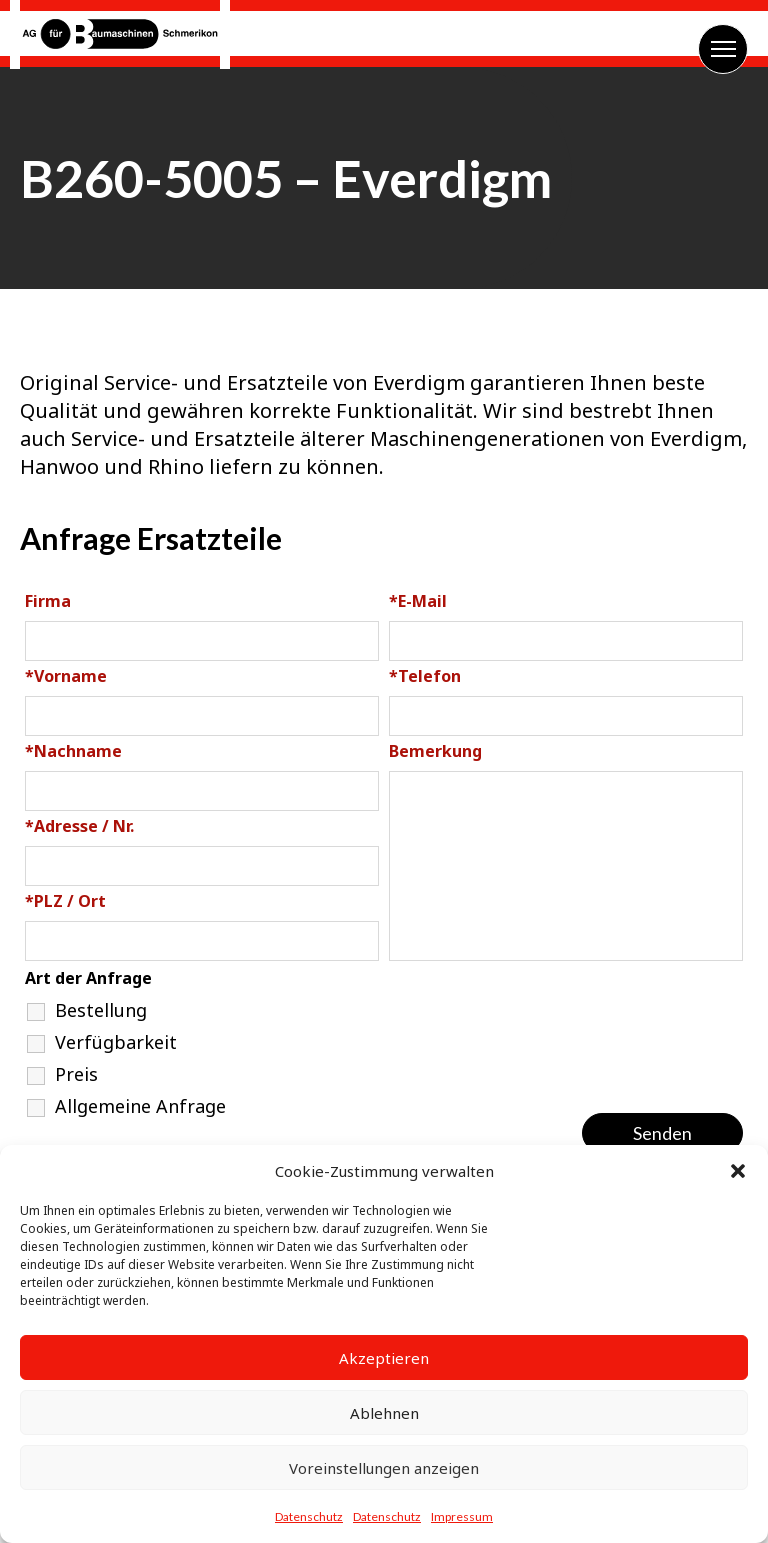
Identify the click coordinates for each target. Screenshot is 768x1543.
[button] (738, 1171)
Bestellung (101, 1010)
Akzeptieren (384, 1358)
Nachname (73, 751)
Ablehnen (384, 1413)
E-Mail (418, 601)
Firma (48, 601)
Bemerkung (435, 751)
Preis (76, 1074)
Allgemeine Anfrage (140, 1106)
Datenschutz (309, 1516)
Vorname (66, 676)
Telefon (425, 676)
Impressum (462, 1516)
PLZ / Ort (65, 901)
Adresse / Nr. (79, 826)
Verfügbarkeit (116, 1042)
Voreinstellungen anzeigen (384, 1468)
